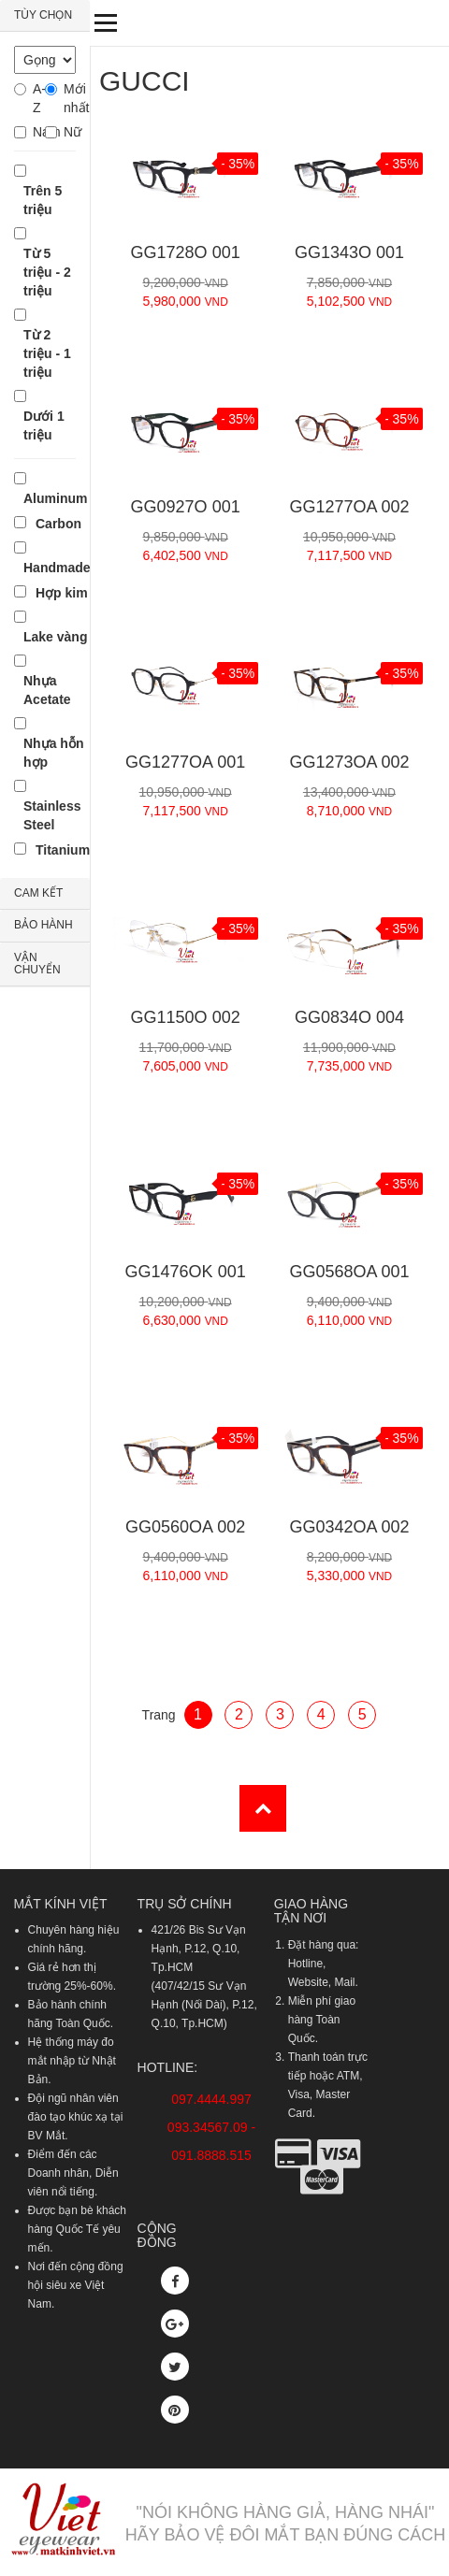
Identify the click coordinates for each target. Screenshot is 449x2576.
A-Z (39, 98)
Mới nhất (70, 98)
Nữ (70, 131)
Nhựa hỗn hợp (53, 753)
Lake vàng (55, 636)
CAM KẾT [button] (38, 892)
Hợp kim (62, 592)
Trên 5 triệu (42, 200)
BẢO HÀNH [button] (43, 924)
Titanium (63, 849)
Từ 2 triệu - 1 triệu (47, 353)
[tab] (45, 16)
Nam (39, 131)
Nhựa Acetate (47, 690)
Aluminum (55, 498)
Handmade (57, 567)
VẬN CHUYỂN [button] (37, 963)
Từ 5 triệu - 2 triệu (47, 272)
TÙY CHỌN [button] (43, 15)
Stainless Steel (51, 815)
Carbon (58, 523)
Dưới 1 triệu (44, 425)
